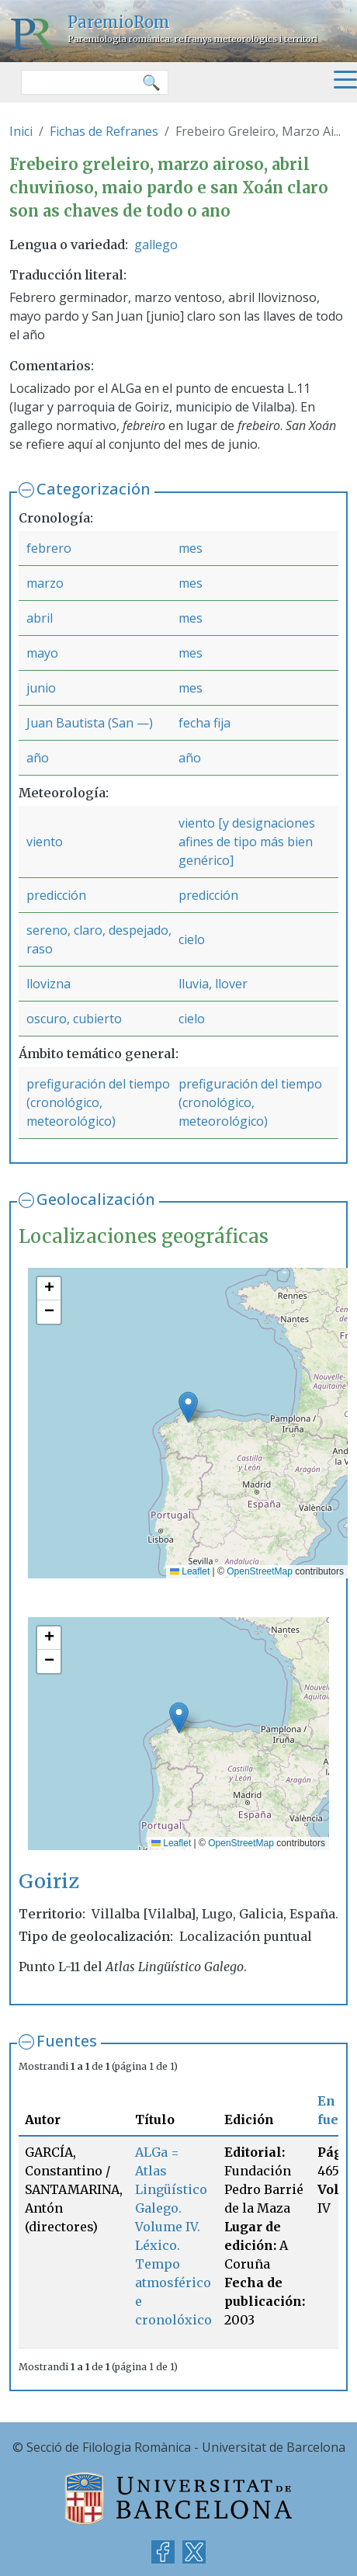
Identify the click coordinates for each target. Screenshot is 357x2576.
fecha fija (204, 722)
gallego (156, 244)
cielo (191, 939)
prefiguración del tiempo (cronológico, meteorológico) (98, 1102)
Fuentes (66, 2040)
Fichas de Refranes (104, 131)
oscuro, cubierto (74, 1018)
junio (41, 687)
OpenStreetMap (260, 1571)
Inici (21, 131)
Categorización (93, 488)
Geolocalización (95, 1199)
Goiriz (49, 1881)
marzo (45, 583)
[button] (188, 1407)
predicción (56, 895)
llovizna (48, 983)
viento (44, 841)
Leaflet (190, 1571)
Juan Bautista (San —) (89, 722)
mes (190, 548)
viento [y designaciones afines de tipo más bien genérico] (246, 841)
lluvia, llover (213, 983)
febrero (48, 548)
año (37, 757)
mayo (42, 652)
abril (39, 618)
